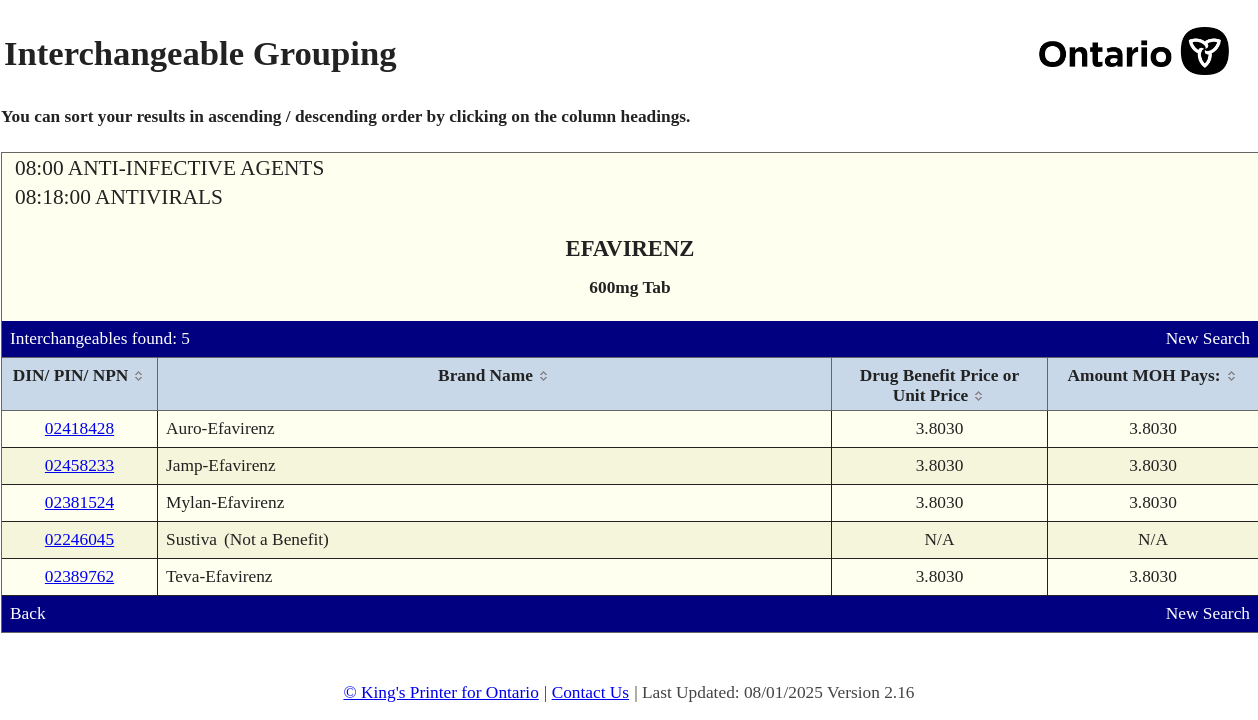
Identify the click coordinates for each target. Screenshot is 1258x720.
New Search (1208, 338)
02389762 (79, 576)
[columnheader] (80, 384)
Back (28, 613)
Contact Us (591, 692)
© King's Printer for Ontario (440, 692)
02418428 (79, 428)
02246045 (79, 539)
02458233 (79, 465)
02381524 (79, 502)
